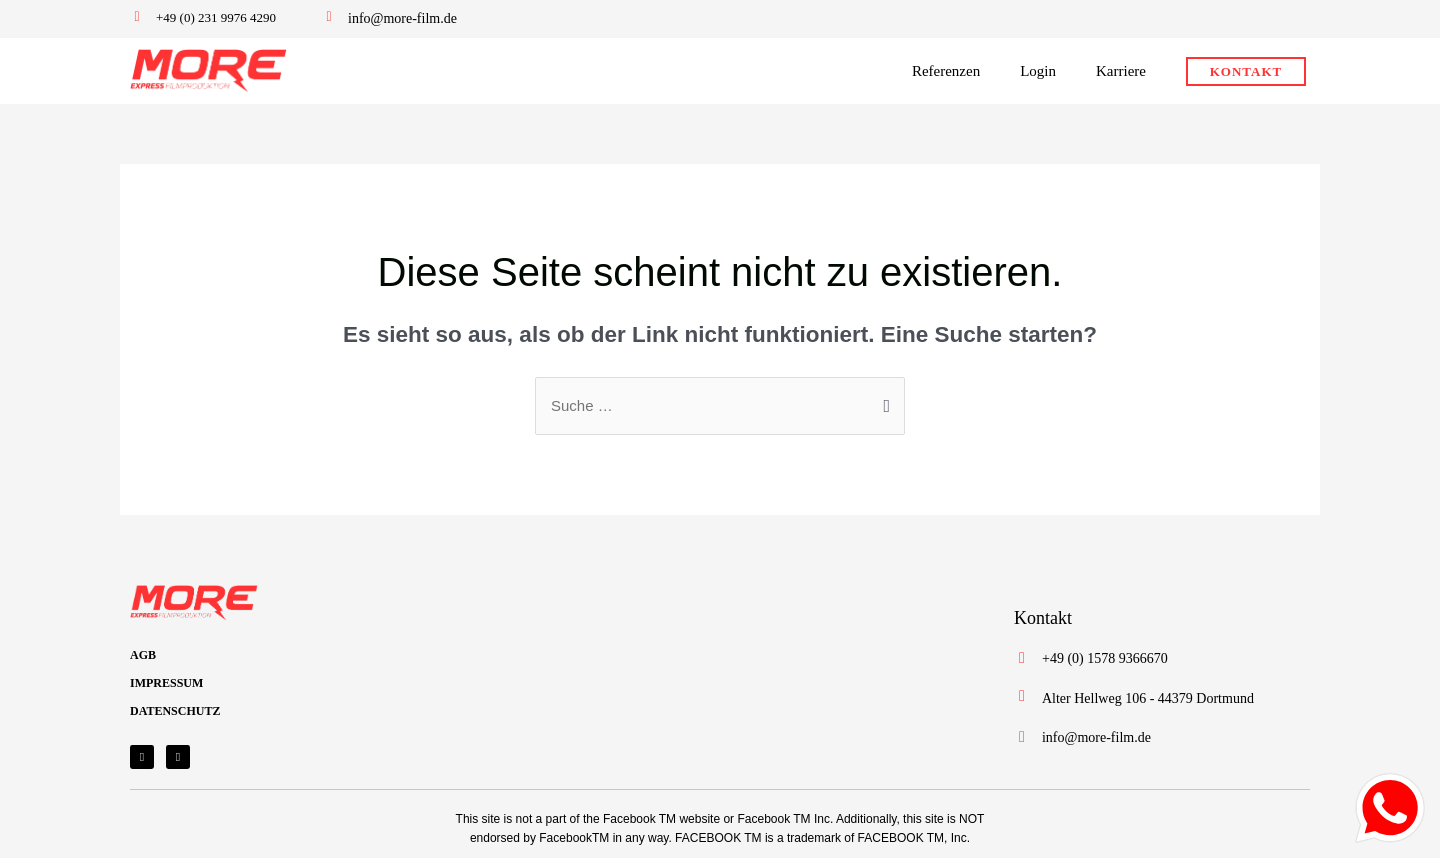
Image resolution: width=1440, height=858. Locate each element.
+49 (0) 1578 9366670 (1105, 658)
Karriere (1121, 71)
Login (1038, 71)
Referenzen (946, 71)
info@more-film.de (402, 18)
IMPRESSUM (166, 683)
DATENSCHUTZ (175, 711)
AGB (143, 655)
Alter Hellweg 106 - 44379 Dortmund (1148, 698)
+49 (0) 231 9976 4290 (216, 17)
